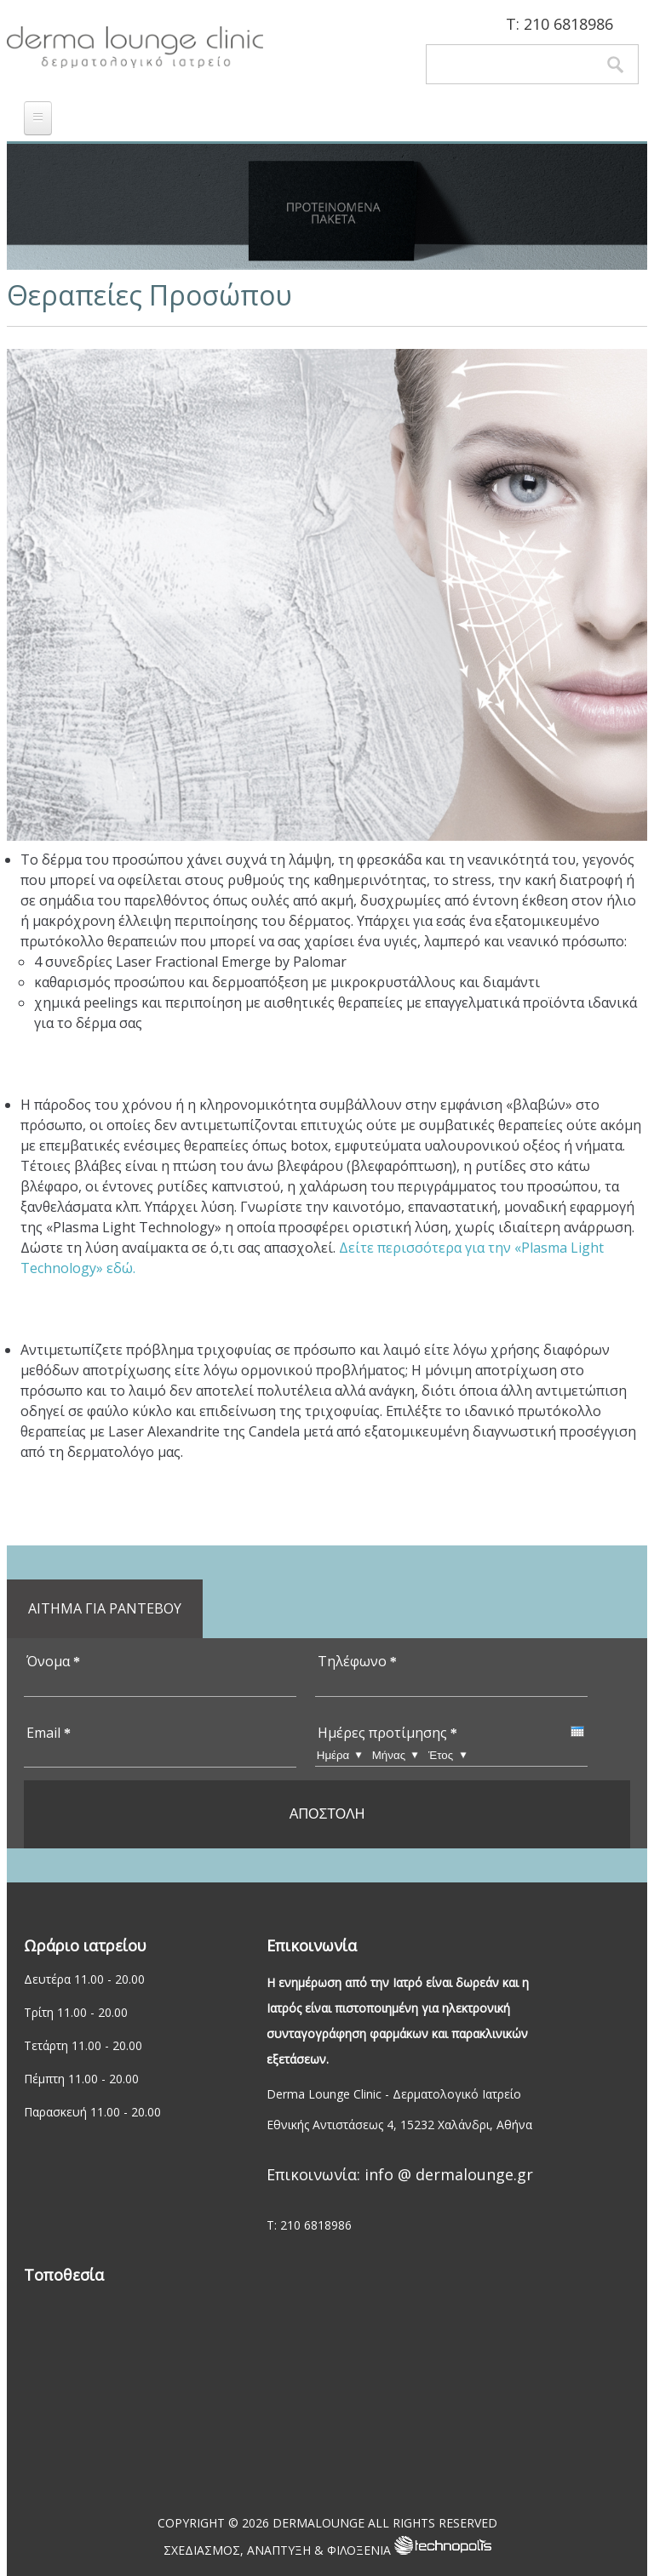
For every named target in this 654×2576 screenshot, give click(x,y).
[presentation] (577, 1731)
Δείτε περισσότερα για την (426, 1247)
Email (48, 1732)
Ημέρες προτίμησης (387, 1732)
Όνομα (53, 1661)
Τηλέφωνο (357, 1661)
